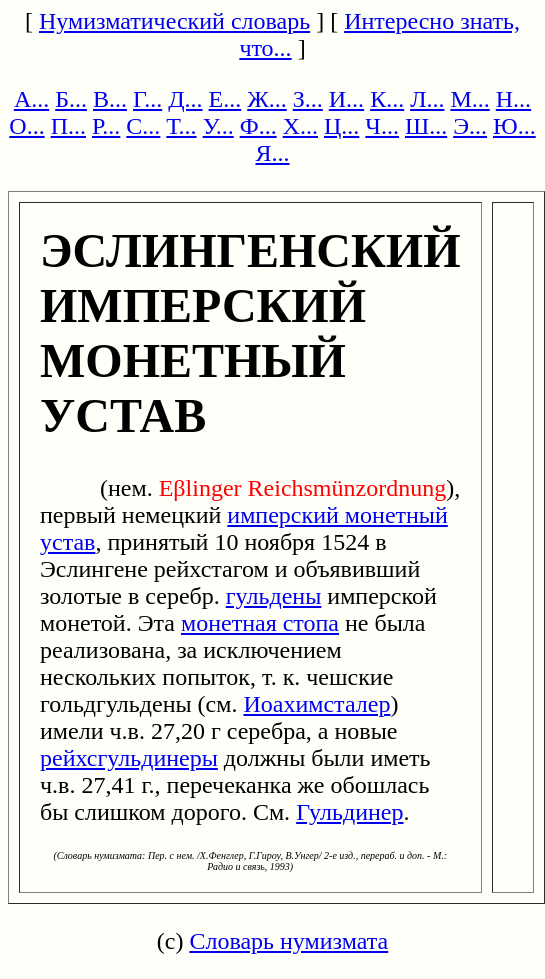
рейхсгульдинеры (129, 758)
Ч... (382, 126)
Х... (300, 126)
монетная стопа (260, 623)
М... (469, 99)
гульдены (274, 596)
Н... (513, 99)
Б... (71, 99)
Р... (106, 126)
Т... (181, 126)
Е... (225, 99)
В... (110, 99)
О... (26, 126)
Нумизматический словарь (174, 21)
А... (31, 99)
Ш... (426, 126)
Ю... (514, 126)
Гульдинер (349, 812)
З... (308, 99)
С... (143, 126)
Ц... (341, 126)
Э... (470, 126)
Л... (427, 99)
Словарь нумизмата (288, 941)
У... (218, 126)
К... (387, 99)
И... (346, 99)
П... (68, 126)
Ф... (258, 126)
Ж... (267, 99)
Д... (185, 99)
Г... (147, 99)
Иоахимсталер (316, 704)
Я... (272, 153)
